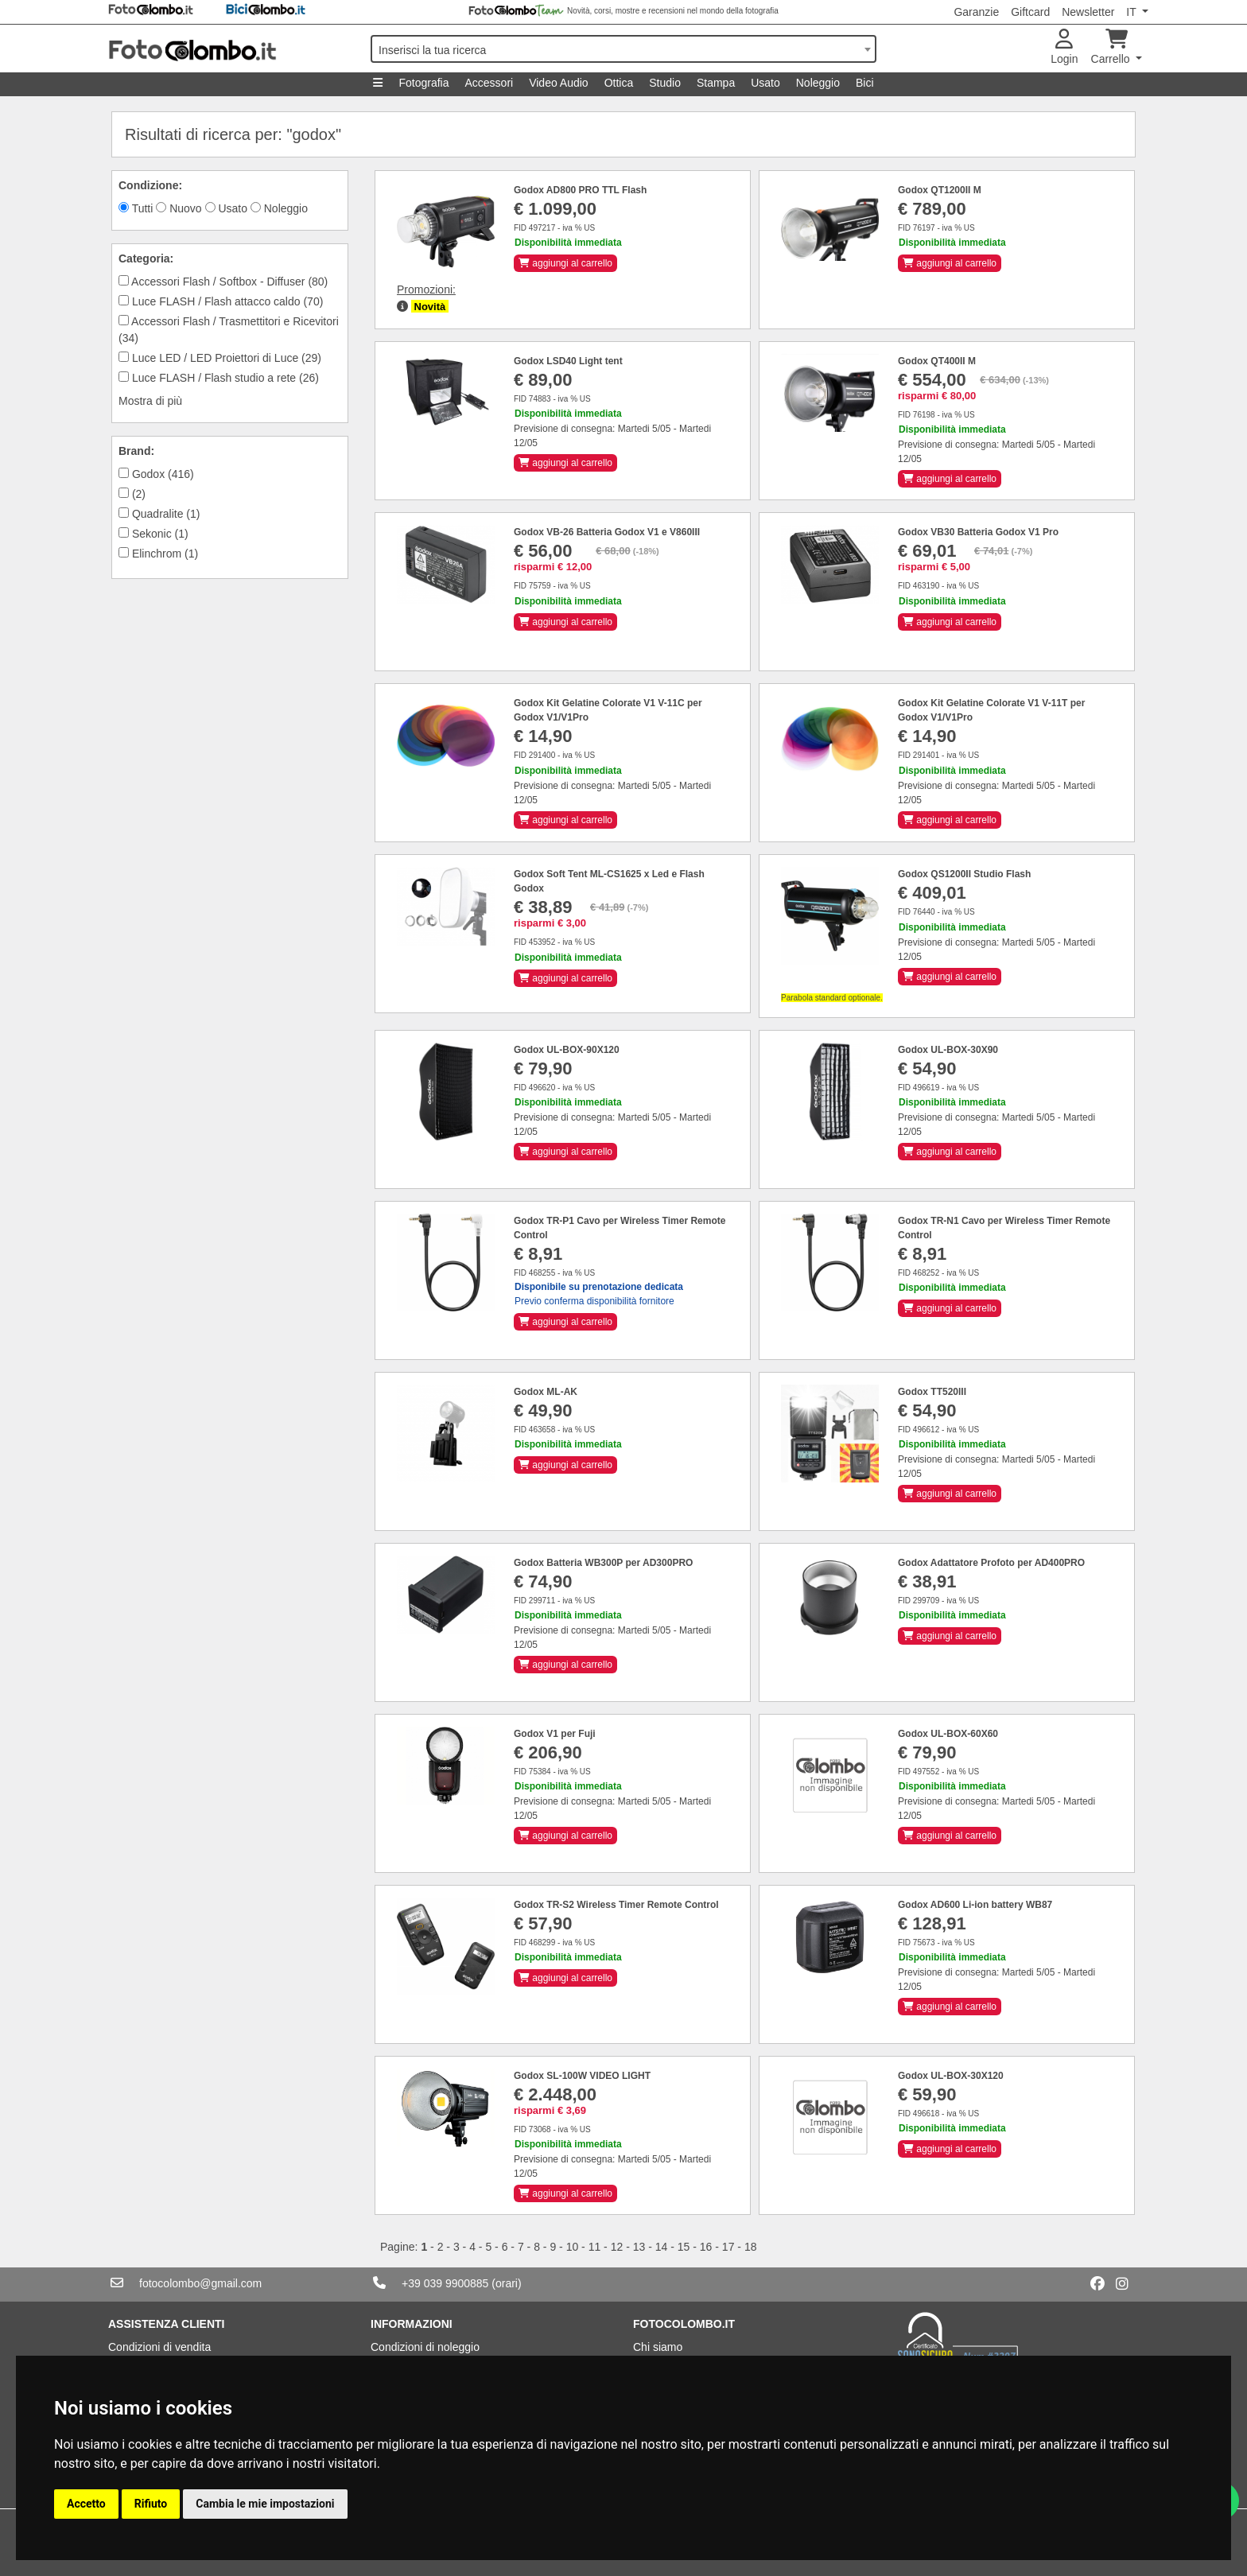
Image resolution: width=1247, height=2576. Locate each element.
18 (750, 2246)
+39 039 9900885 (445, 2283)
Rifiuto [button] (151, 2503)
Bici (865, 82)
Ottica (619, 82)
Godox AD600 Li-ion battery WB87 (975, 1904)
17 (728, 2246)
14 (661, 2246)
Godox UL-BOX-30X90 (948, 1049)
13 (639, 2246)
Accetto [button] (86, 2503)
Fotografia (423, 82)
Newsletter (1088, 12)
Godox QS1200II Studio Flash (964, 874)
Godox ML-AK (545, 1391)
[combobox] (623, 49)
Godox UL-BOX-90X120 (567, 1049)
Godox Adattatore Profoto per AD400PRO (991, 1562)
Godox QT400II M (937, 361)
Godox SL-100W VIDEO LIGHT (582, 2075)
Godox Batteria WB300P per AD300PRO (603, 1562)
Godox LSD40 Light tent (568, 361)
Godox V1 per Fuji (555, 1733)
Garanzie (976, 12)
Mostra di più (150, 400)
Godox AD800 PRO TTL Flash (580, 190)
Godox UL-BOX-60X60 (948, 1733)
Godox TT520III (932, 1391)
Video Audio (558, 82)
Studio (665, 82)
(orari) (506, 2283)
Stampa (716, 82)
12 (617, 2246)
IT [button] (1132, 12)
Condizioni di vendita (159, 2347)
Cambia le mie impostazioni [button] (265, 2503)
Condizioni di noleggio (425, 2347)
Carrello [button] (1112, 47)
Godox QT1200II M (939, 190)
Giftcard (1030, 12)
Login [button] (1064, 47)
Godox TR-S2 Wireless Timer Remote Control (616, 1904)
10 (572, 2246)
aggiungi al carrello (565, 263)
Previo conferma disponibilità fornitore (599, 1294)
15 (684, 2246)
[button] (402, 306)
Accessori (488, 82)
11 (595, 2246)
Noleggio (818, 82)
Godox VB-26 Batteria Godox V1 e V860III (607, 532)
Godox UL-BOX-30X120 (951, 2075)
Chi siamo (657, 2347)
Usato (765, 82)
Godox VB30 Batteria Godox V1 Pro (978, 532)
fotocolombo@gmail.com (200, 2283)
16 (706, 2246)
